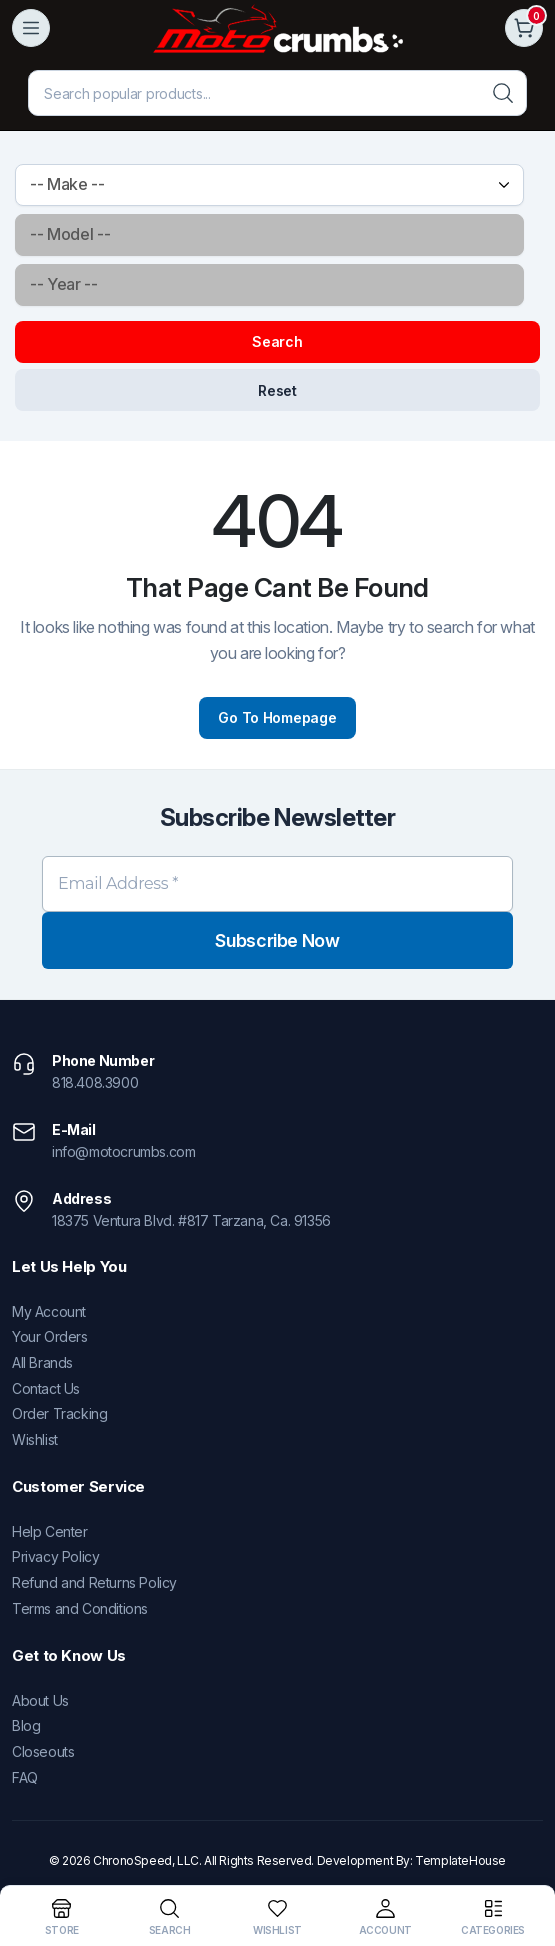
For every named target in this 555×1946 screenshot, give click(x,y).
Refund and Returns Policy (94, 1582)
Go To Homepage (277, 717)
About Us (40, 1700)
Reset (277, 390)
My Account (49, 1311)
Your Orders (50, 1336)
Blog (26, 1725)
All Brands (42, 1362)
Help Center (50, 1531)
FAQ (25, 1777)
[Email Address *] (277, 884)
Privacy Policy (55, 1556)
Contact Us (46, 1388)
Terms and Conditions (80, 1608)
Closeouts (43, 1751)
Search (277, 341)
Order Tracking (59, 1413)
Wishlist (35, 1439)
